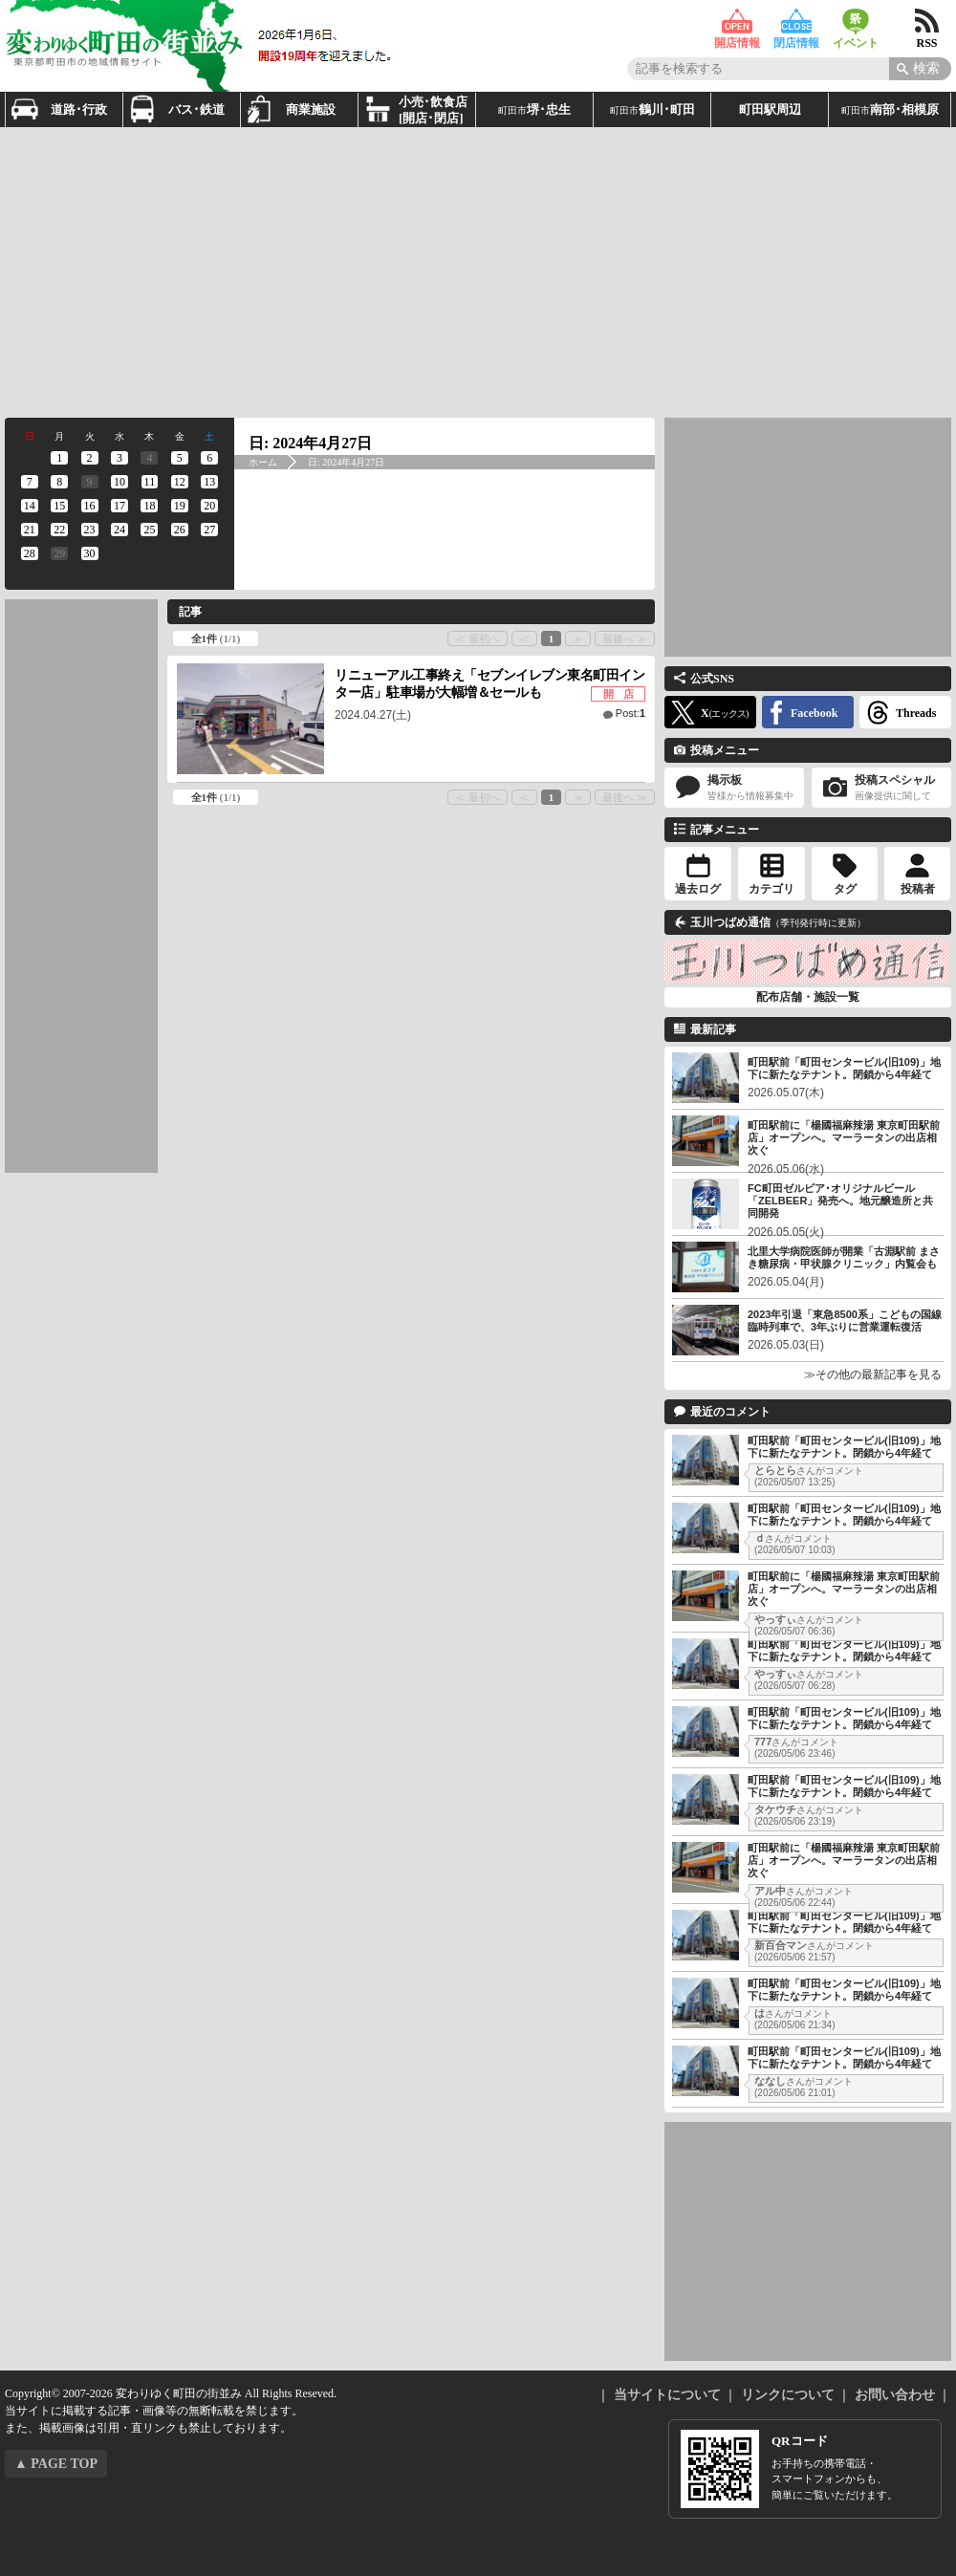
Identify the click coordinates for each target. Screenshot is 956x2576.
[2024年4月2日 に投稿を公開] (89, 457)
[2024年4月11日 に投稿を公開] (149, 481)
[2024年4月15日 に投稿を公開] (59, 505)
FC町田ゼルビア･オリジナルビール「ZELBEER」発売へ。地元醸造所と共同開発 (840, 1200)
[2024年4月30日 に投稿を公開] (89, 553)
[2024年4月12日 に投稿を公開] (179, 481)
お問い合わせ (895, 2395)
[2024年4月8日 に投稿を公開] (59, 481)
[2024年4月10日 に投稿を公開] (119, 481)
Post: (630, 713)
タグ (845, 889)
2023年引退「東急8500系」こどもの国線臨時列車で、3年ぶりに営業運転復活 (845, 1320)
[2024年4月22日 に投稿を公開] (59, 529)
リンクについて (788, 2395)
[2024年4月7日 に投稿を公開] (29, 481)
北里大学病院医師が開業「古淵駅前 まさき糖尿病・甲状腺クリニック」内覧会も (844, 1257)
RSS (927, 21)
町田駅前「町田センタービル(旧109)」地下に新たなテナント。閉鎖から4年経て (844, 1068)
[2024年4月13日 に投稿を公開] (210, 481)
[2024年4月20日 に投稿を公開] (210, 505)
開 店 (618, 694)
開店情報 (737, 21)
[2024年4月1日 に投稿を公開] (59, 457)
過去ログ (698, 889)
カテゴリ (771, 889)
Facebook (814, 713)
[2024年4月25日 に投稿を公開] (149, 529)
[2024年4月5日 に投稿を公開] (179, 457)
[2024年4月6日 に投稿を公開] (210, 457)
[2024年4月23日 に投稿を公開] (89, 529)
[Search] (920, 68)
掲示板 (734, 788)
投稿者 (918, 889)
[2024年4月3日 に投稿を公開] (119, 457)
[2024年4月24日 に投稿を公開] (119, 529)
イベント (855, 21)
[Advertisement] (374, 270)
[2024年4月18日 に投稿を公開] (149, 505)
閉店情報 (796, 21)
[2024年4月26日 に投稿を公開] (179, 529)
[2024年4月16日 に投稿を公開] (89, 505)
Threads (916, 713)
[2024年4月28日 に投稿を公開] (29, 553)
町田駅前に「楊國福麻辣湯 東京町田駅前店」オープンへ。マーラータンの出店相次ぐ (844, 1137)
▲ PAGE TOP (56, 2464)
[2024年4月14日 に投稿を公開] (29, 505)
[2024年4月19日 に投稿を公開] (179, 505)
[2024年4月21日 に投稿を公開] (29, 529)
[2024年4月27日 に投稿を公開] (210, 529)
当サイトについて (667, 2395)
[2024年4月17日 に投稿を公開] (119, 505)
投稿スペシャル (881, 788)
